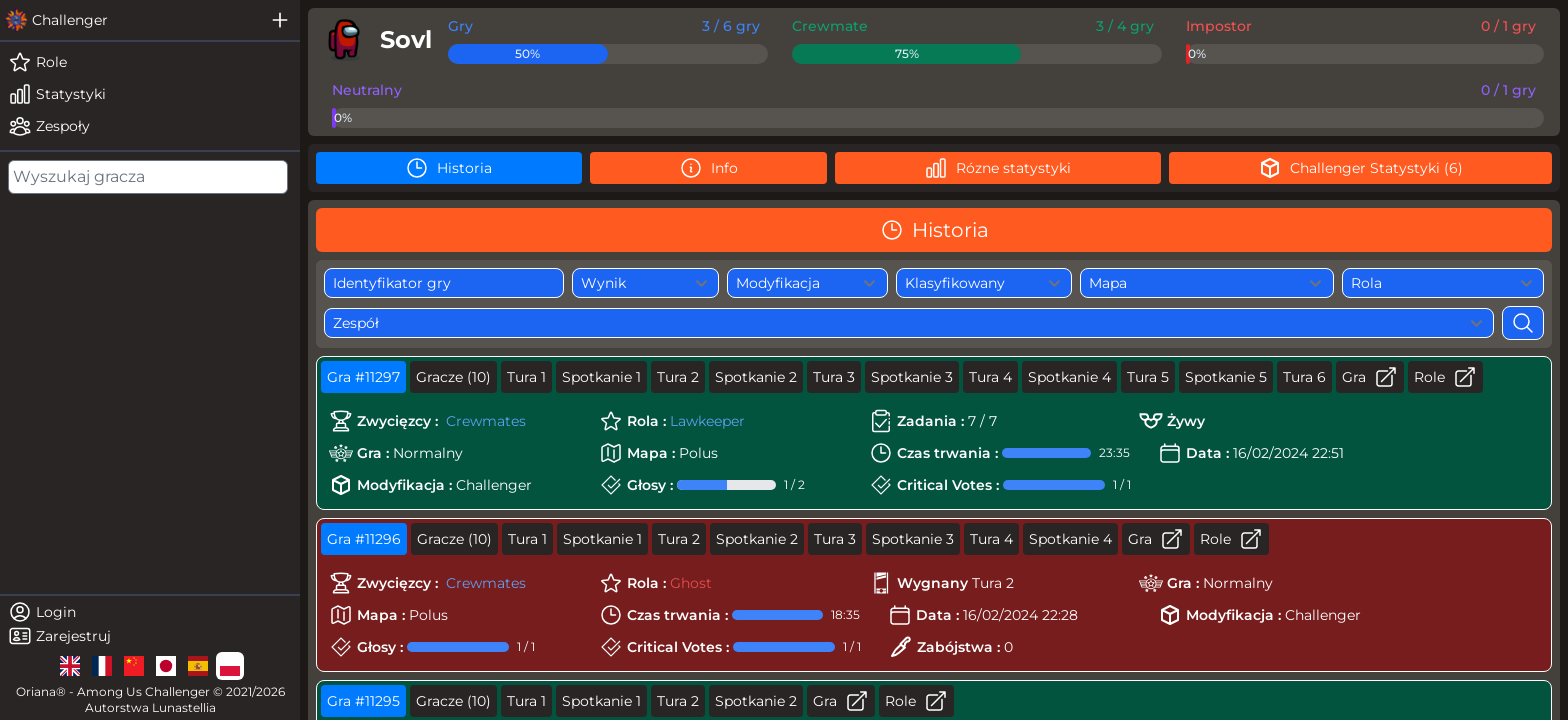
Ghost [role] (691, 583)
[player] (374, 40)
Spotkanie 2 (756, 377)
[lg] (70, 666)
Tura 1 (526, 377)
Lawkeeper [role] (707, 421)
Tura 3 (834, 377)
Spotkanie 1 (601, 377)
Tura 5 (1148, 377)
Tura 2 (678, 377)
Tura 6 (1304, 377)
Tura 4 (990, 377)
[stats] (150, 94)
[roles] (150, 62)
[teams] (150, 126)
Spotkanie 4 (1069, 377)
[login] (150, 612)
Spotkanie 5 (1226, 377)
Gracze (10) (453, 377)
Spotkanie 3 (912, 377)
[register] (150, 636)
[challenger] (130, 20)
